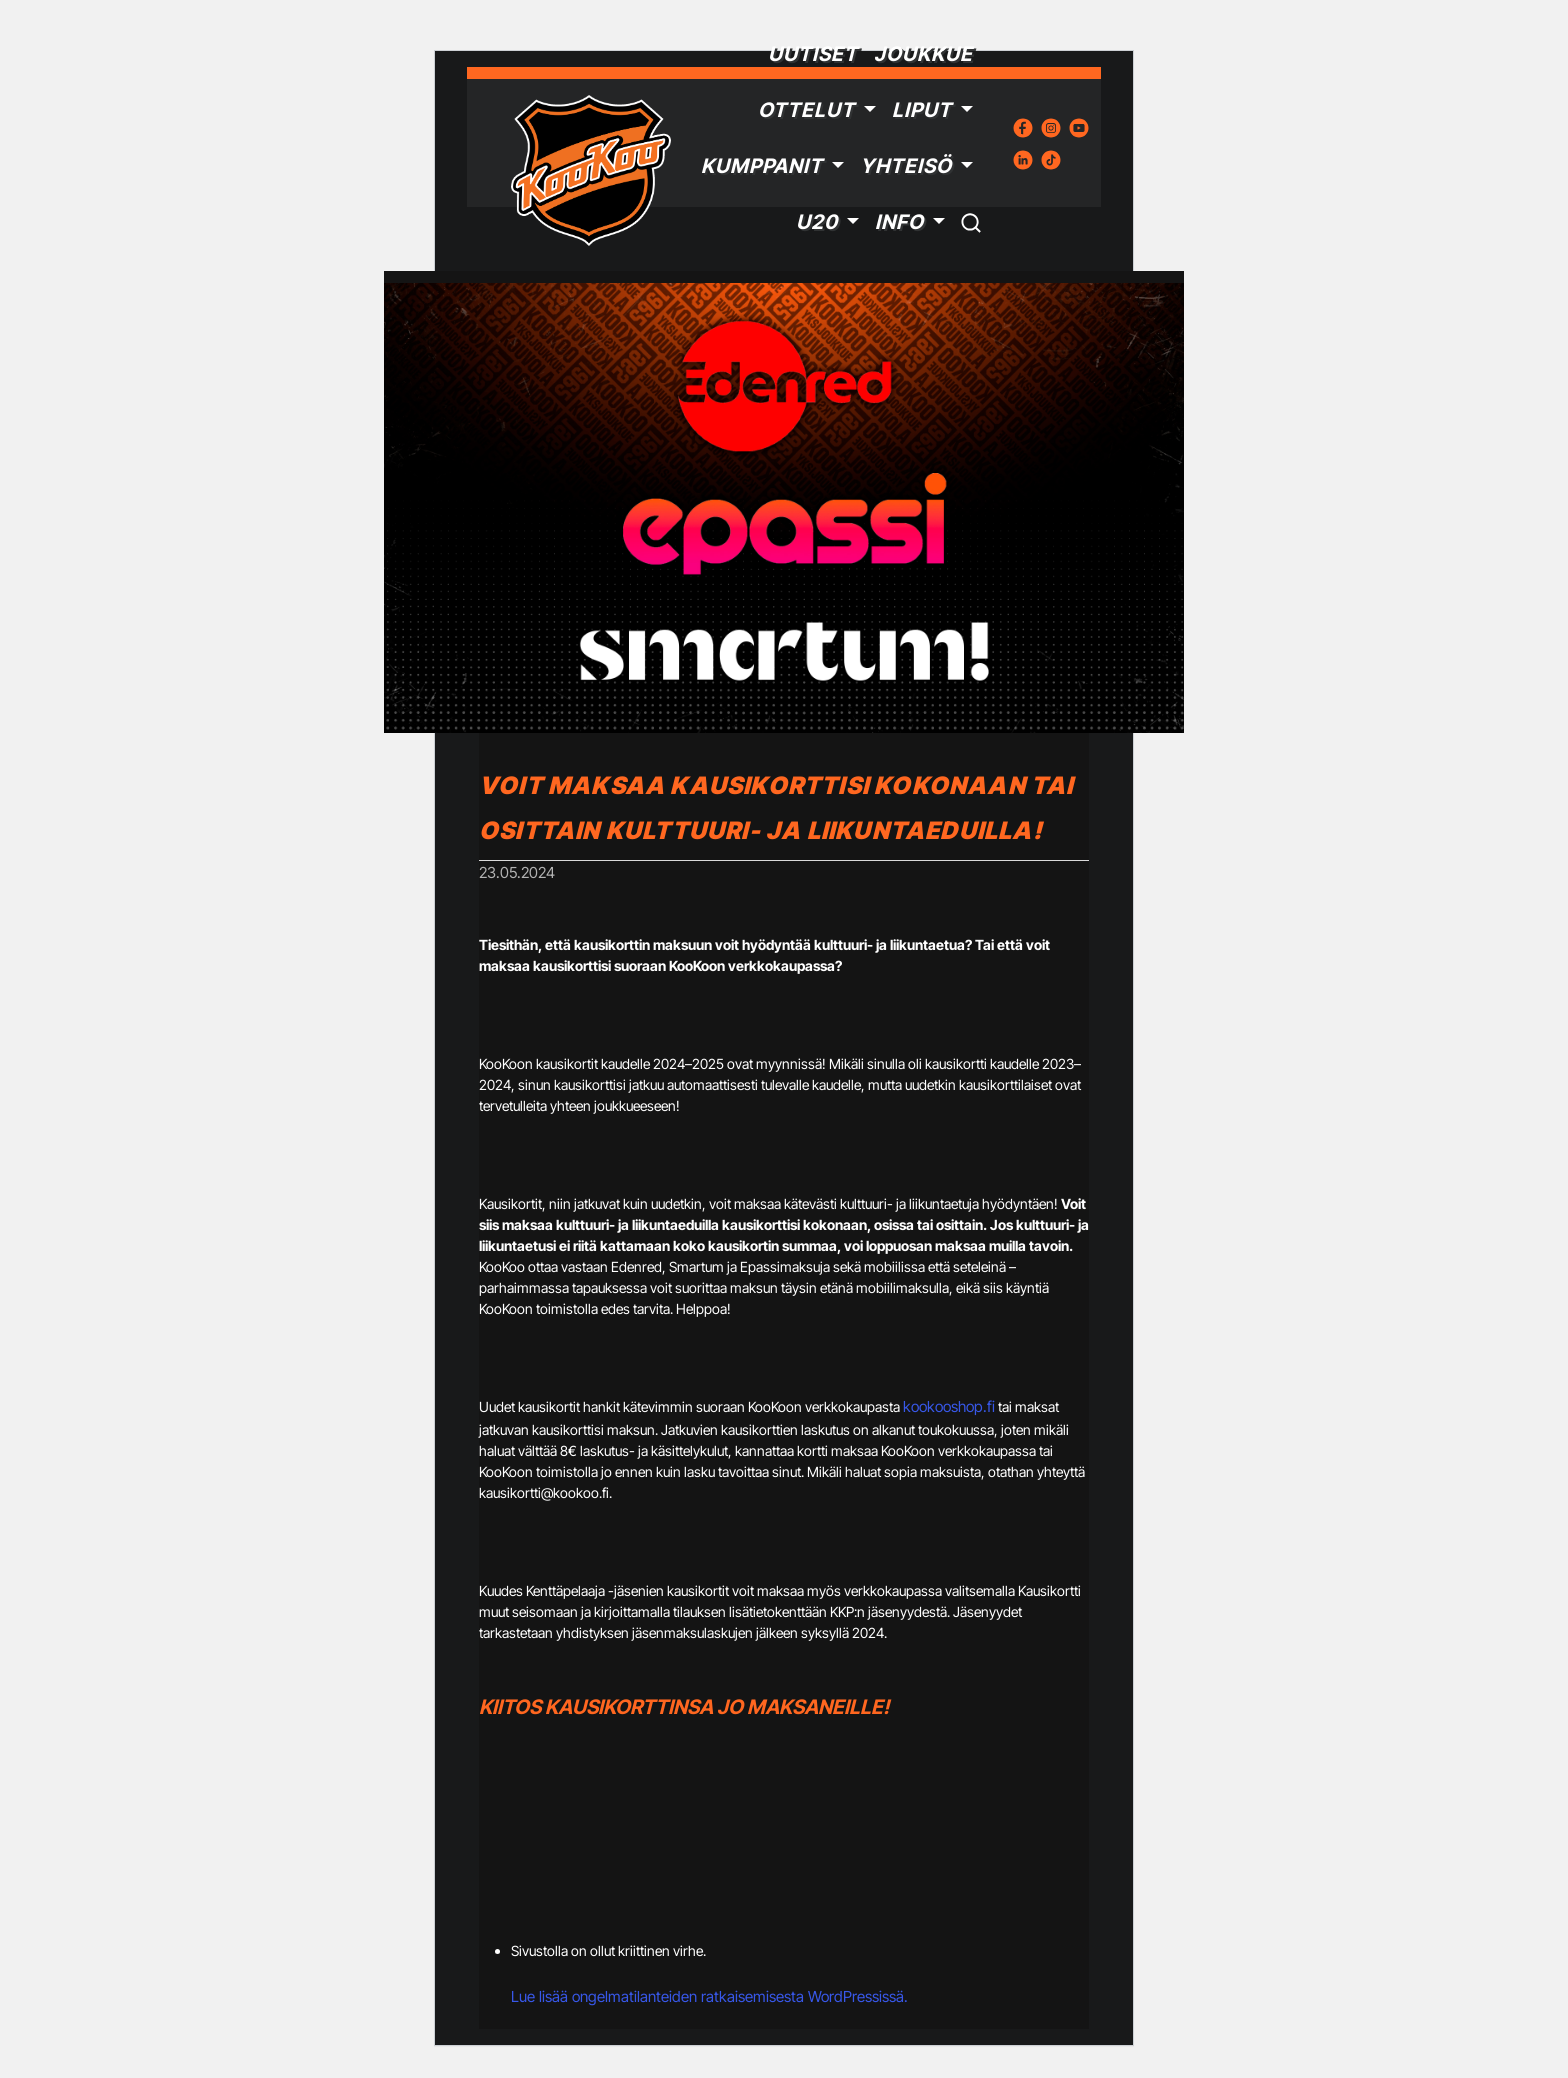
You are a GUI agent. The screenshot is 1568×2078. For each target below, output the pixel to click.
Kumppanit (762, 166)
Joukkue (923, 54)
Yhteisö (906, 166)
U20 (817, 222)
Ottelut (806, 110)
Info (899, 222)
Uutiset (813, 54)
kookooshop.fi (949, 1406)
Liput (922, 110)
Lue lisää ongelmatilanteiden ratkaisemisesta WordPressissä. (709, 1996)
